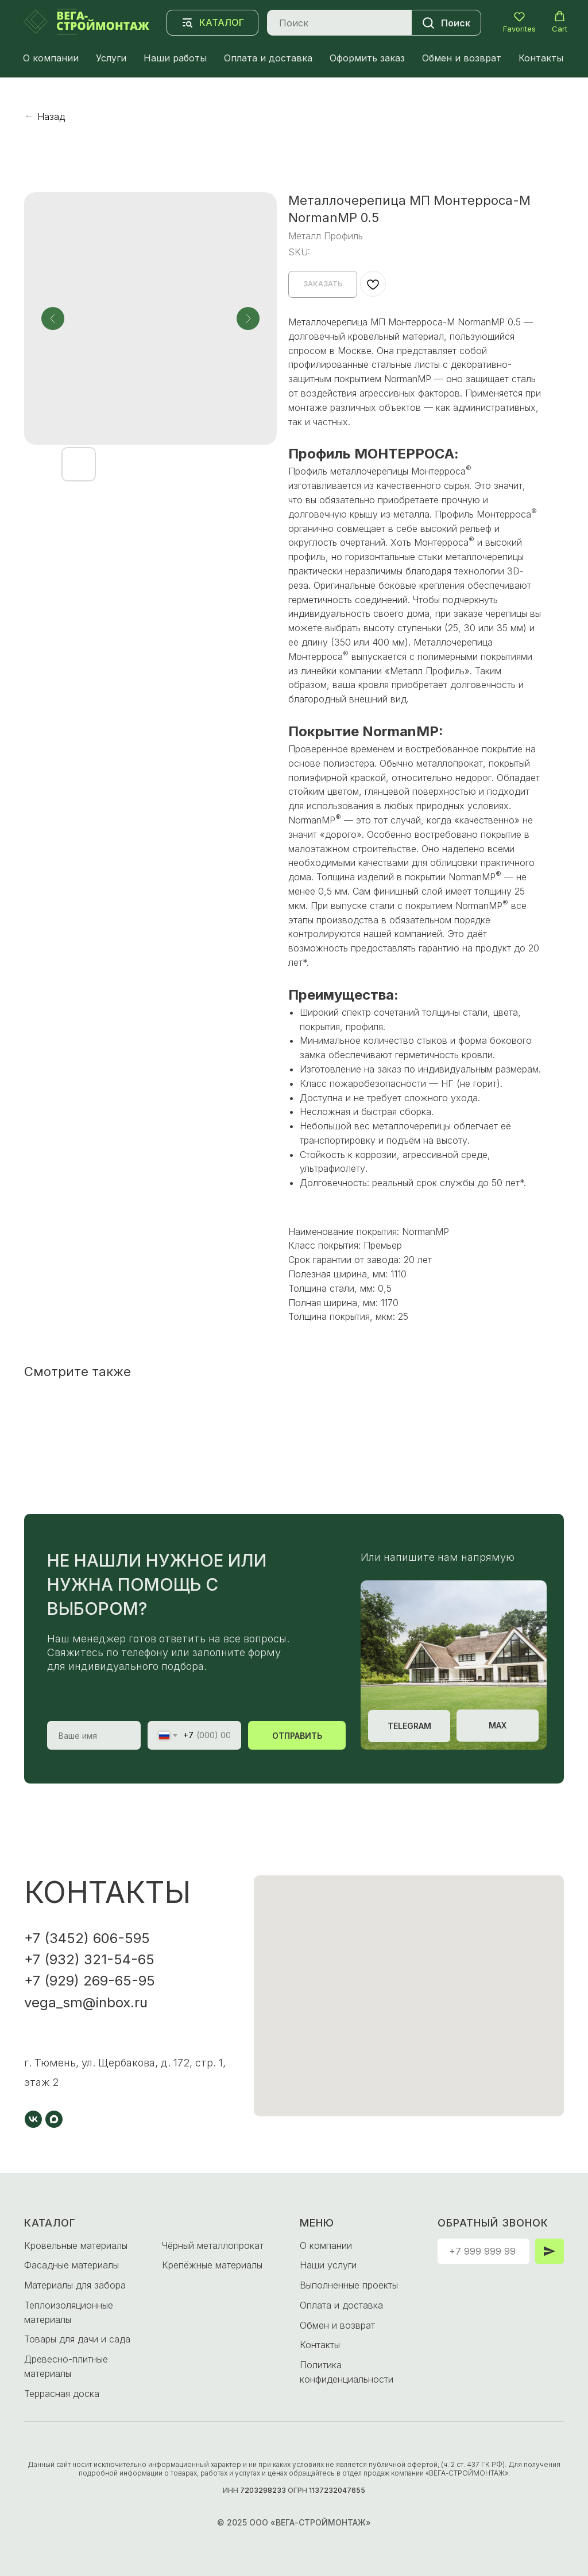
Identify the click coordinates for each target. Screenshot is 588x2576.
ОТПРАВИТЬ (297, 1735)
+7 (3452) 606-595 (87, 1938)
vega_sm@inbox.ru (86, 2002)
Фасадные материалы (71, 2265)
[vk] (33, 2119)
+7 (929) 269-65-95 (89, 1980)
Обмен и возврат (461, 58)
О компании (51, 58)
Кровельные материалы (75, 2245)
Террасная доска (61, 2393)
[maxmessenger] (54, 2119)
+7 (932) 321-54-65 (89, 1959)
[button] (519, 22)
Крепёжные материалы (212, 2265)
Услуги (111, 58)
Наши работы (175, 58)
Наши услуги (328, 2265)
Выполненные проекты (349, 2285)
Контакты (541, 58)
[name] (94, 1735)
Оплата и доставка (268, 58)
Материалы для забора (75, 2285)
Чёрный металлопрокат (213, 2245)
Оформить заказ (367, 58)
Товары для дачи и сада (77, 2339)
